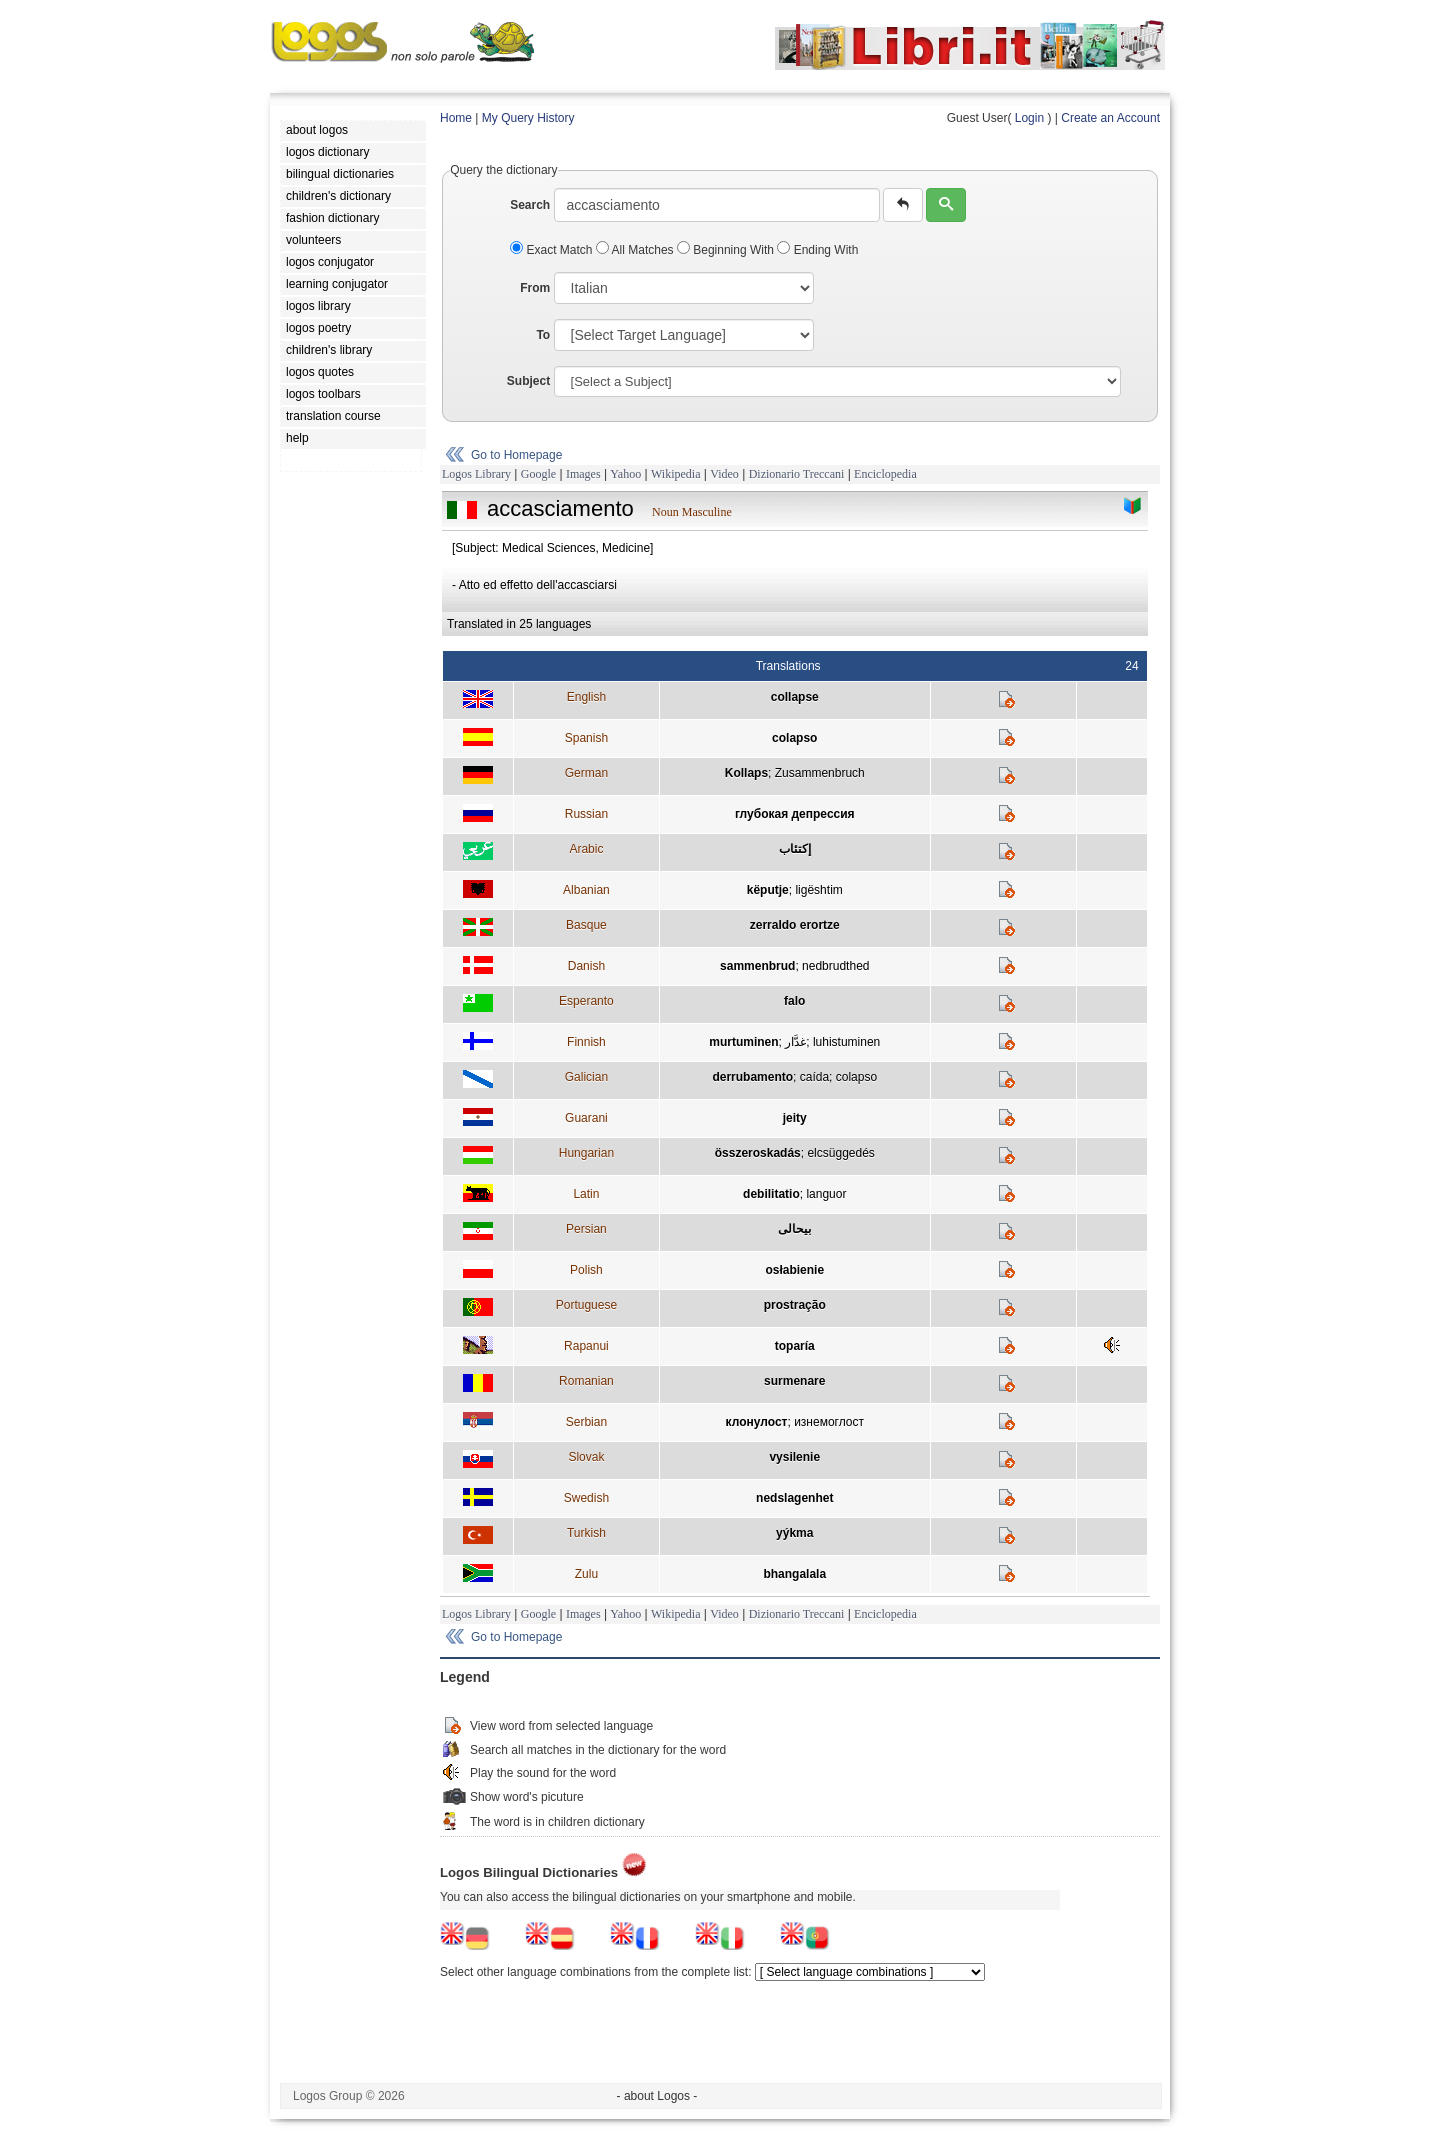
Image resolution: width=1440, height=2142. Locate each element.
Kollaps (746, 773)
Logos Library (476, 474)
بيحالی (794, 1229)
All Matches (636, 250)
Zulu (586, 1574)
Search (530, 205)
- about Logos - (657, 2096)
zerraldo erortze (795, 925)
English (586, 697)
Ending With (817, 250)
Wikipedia (676, 474)
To (543, 335)
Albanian (586, 890)
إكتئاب (795, 849)
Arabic (586, 849)
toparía (795, 1346)
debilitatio (771, 1194)
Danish (586, 966)
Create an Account (1110, 118)
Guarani (586, 1118)
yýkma (794, 1533)
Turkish (586, 1533)
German (586, 773)
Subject (528, 381)
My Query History (528, 118)
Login (1029, 118)
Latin (586, 1194)
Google (538, 474)
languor (826, 1194)
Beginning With (727, 250)
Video (724, 474)
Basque (586, 925)
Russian (586, 814)
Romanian (586, 1381)
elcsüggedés (840, 1153)
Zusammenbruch (820, 773)
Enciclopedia (885, 474)
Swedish (586, 1498)
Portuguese (586, 1305)
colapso (794, 738)
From (535, 288)
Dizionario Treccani (797, 474)
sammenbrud (757, 966)
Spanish (586, 738)
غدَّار (795, 1042)
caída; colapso (838, 1077)
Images (583, 474)
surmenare (794, 1381)
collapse (795, 697)
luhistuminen (846, 1042)
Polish (586, 1270)
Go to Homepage (516, 455)
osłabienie (794, 1270)
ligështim (818, 890)
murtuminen (743, 1042)
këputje (768, 890)
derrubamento (752, 1077)
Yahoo (625, 474)
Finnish (586, 1042)
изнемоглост (829, 1422)
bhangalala (794, 1574)
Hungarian (586, 1153)
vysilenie (794, 1457)
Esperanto (586, 1001)
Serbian (586, 1422)
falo (794, 1001)
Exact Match (553, 250)
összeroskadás (758, 1153)
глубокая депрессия (795, 814)
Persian (586, 1229)
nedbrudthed (835, 966)
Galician (586, 1077)
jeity (795, 1118)
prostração (795, 1305)
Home (456, 118)
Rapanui (586, 1346)
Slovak (586, 1457)
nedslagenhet (794, 1498)
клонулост (757, 1422)
